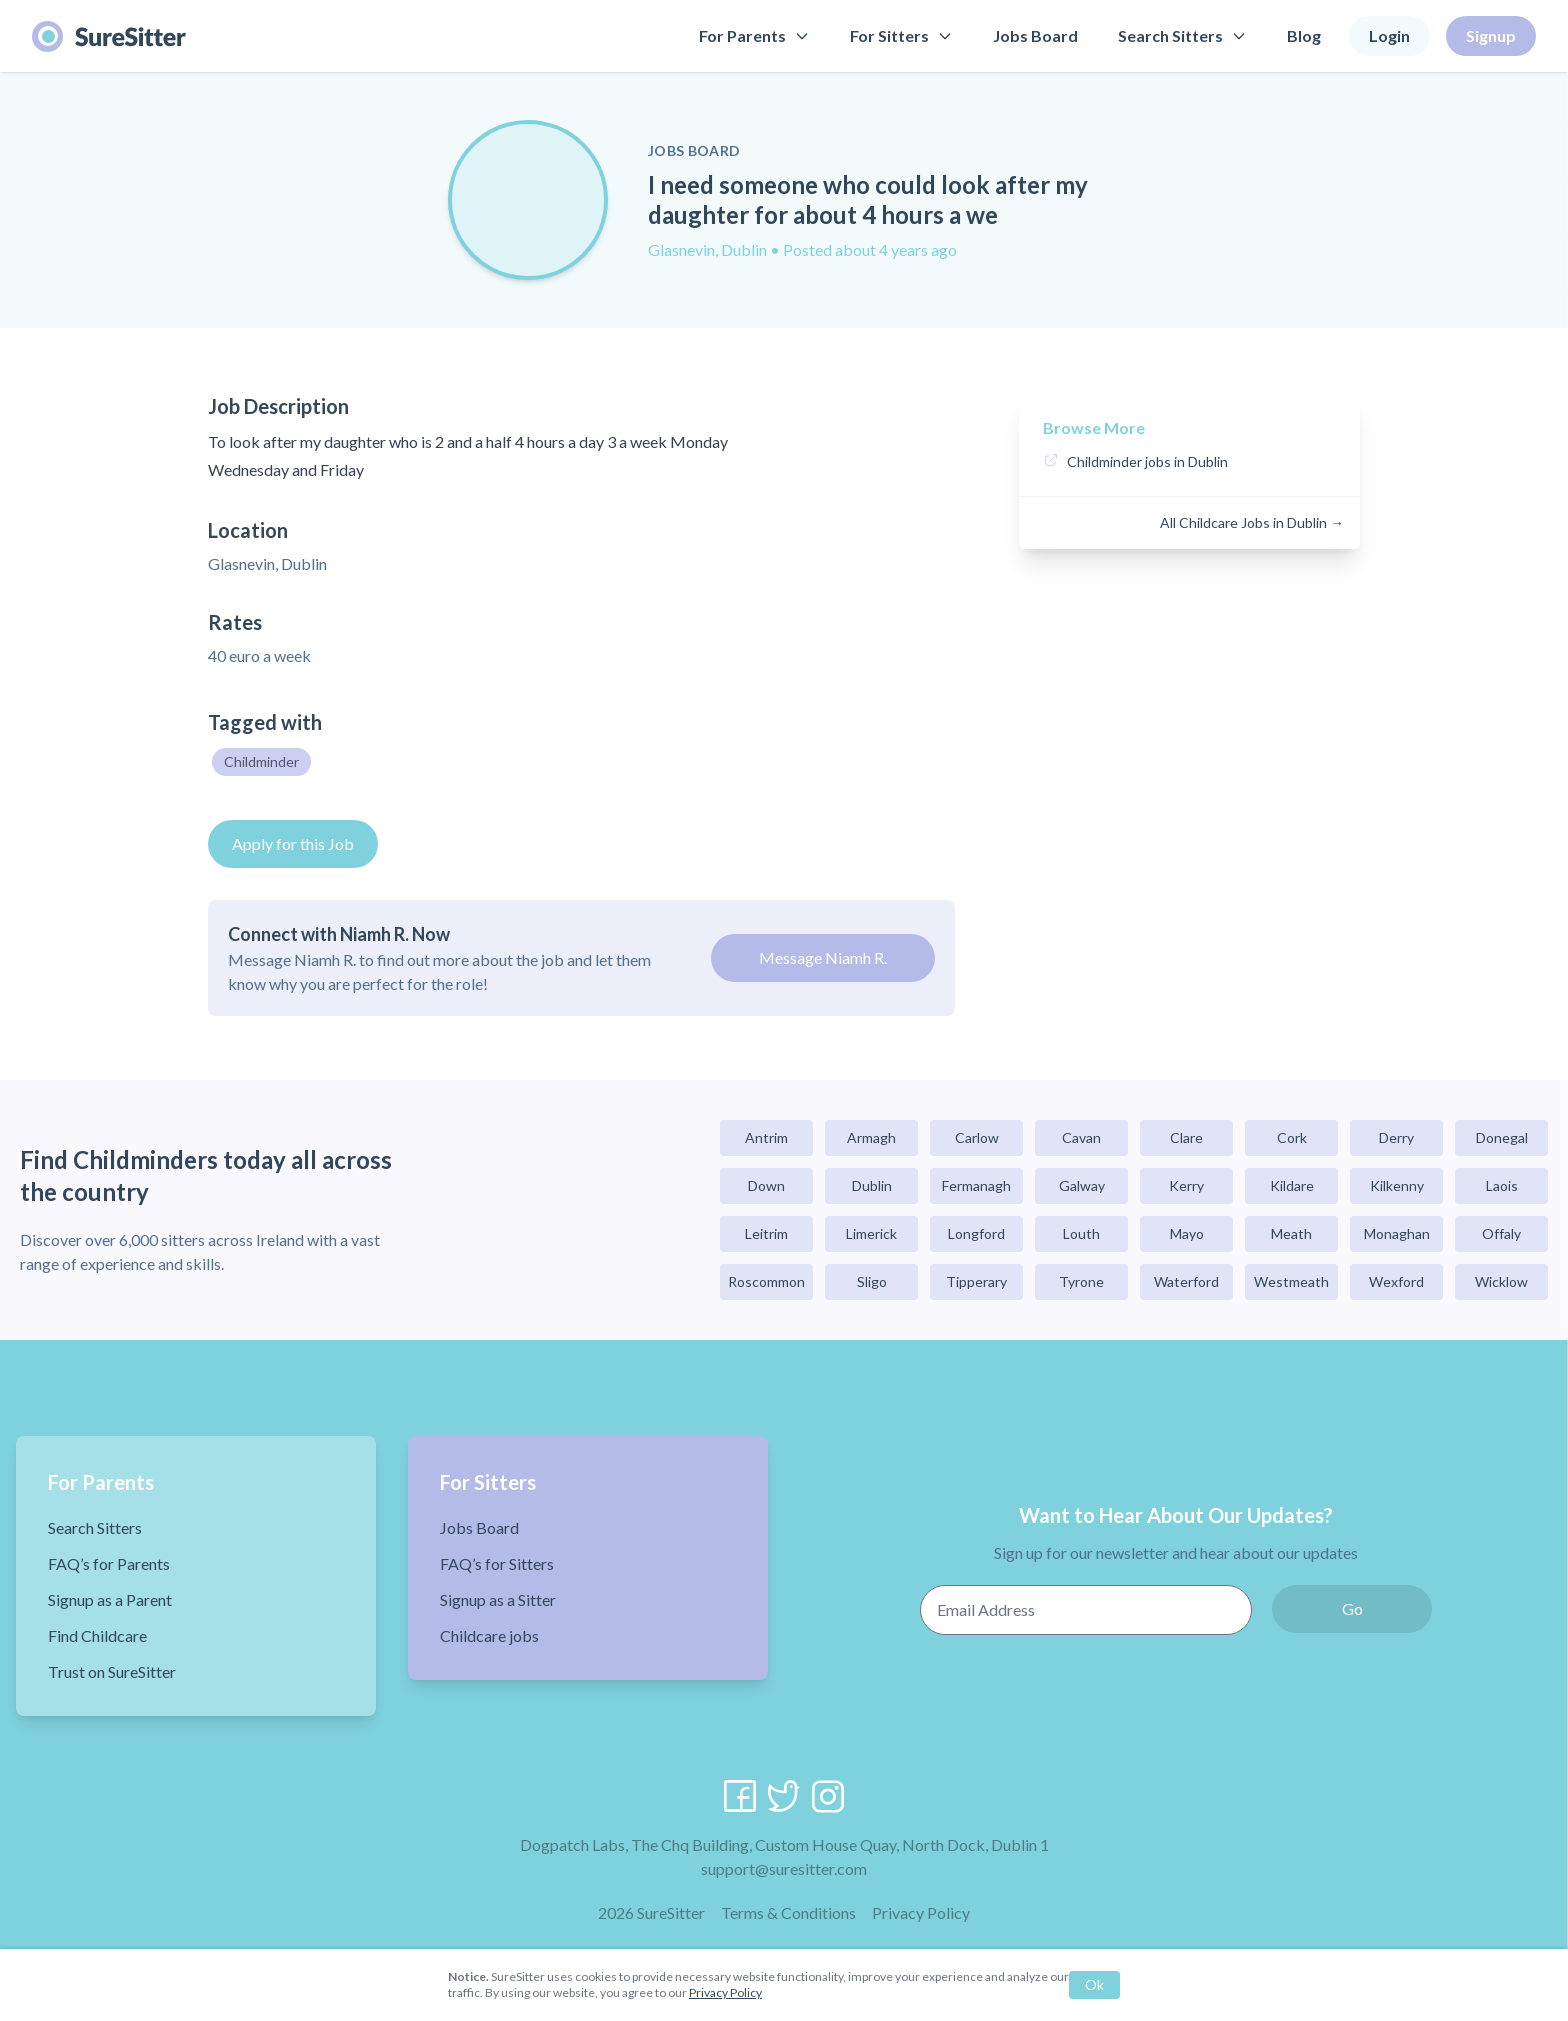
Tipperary (976, 1281)
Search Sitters (1182, 35)
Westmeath (1291, 1281)
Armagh (871, 1137)
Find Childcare (97, 1635)
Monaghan (1397, 1233)
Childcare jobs (489, 1635)
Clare (1186, 1137)
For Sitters (901, 35)
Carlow (977, 1137)
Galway (1082, 1185)
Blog (1304, 35)
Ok (1094, 1984)
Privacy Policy (921, 1912)
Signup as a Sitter (498, 1599)
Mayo (1187, 1233)
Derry (1396, 1137)
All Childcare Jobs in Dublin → (1252, 522)
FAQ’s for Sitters (497, 1563)
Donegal (1502, 1137)
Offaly (1501, 1233)
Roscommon (766, 1281)
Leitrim (766, 1233)
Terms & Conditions (788, 1912)
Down (766, 1185)
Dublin (872, 1185)
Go (1352, 1608)
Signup (1491, 35)
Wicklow (1501, 1281)
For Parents (754, 35)
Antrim (766, 1137)
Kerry (1186, 1185)
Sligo (872, 1281)
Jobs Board (1035, 35)
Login (1389, 35)
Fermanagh (976, 1185)
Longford (976, 1233)
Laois (1502, 1185)
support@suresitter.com (784, 1868)
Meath (1291, 1233)
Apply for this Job (293, 843)
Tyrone (1081, 1281)
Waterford (1186, 1281)
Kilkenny (1397, 1185)
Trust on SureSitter (112, 1671)
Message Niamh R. (823, 957)
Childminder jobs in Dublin (1147, 461)
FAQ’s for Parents (109, 1563)
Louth (1081, 1233)
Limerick (871, 1233)
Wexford (1396, 1281)
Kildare (1292, 1185)
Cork (1292, 1137)
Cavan (1081, 1137)
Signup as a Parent (110, 1599)
